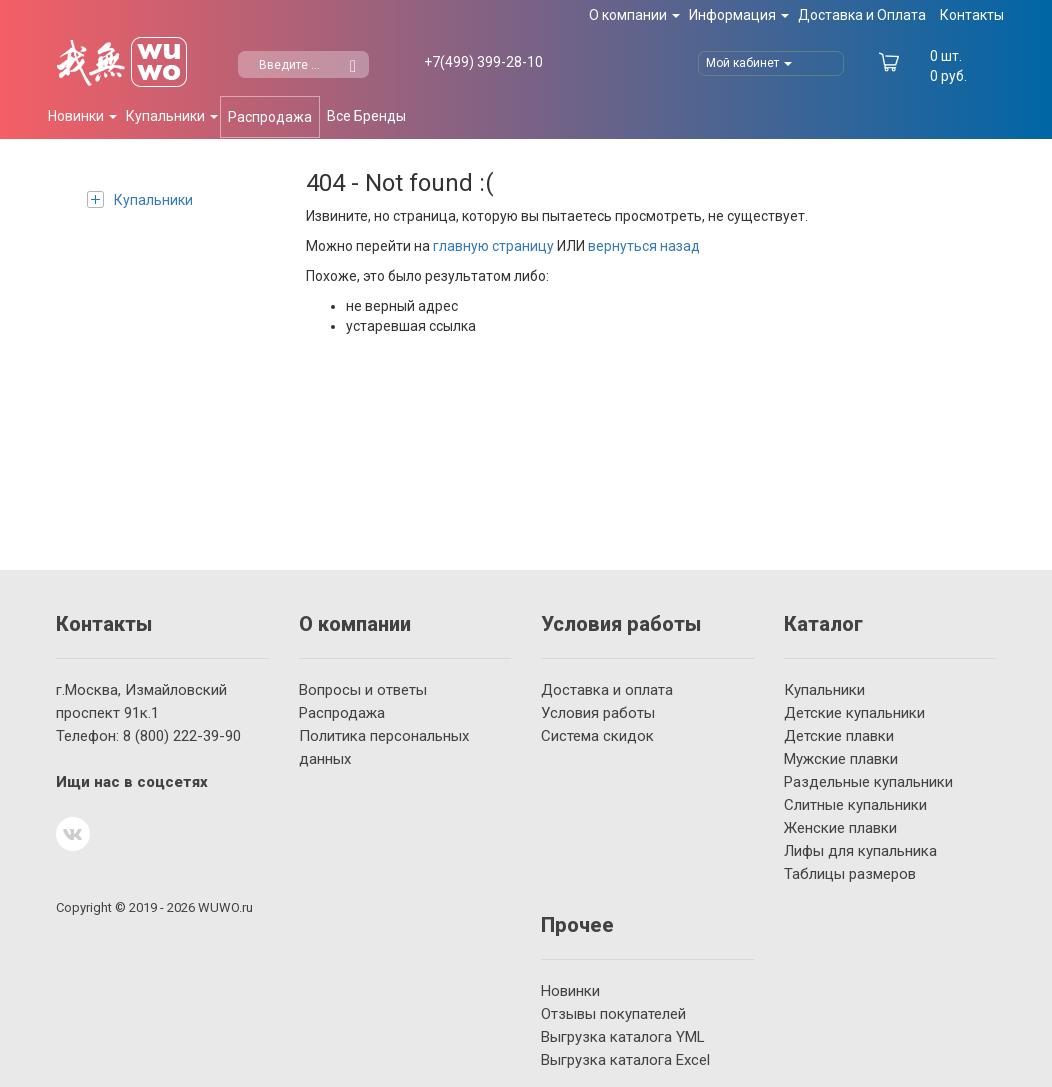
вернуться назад (644, 246)
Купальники (140, 199)
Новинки (570, 991)
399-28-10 (483, 62)
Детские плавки (839, 736)
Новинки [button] (82, 116)
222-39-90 (182, 736)
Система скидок (597, 736)
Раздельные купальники (868, 782)
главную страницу (493, 246)
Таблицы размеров (850, 874)
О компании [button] (634, 15)
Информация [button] (739, 15)
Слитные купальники (855, 805)
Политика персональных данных (384, 747)
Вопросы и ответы (363, 690)
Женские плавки (840, 828)
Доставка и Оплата (862, 15)
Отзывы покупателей (613, 1014)
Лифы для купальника (860, 851)
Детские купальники (854, 713)
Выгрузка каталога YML (623, 1037)
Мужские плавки (841, 759)
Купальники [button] (172, 116)
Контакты (972, 15)
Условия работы (598, 713)
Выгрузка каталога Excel (625, 1060)
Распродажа (270, 117)
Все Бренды (366, 116)
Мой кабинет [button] (749, 63)
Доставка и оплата (607, 690)
